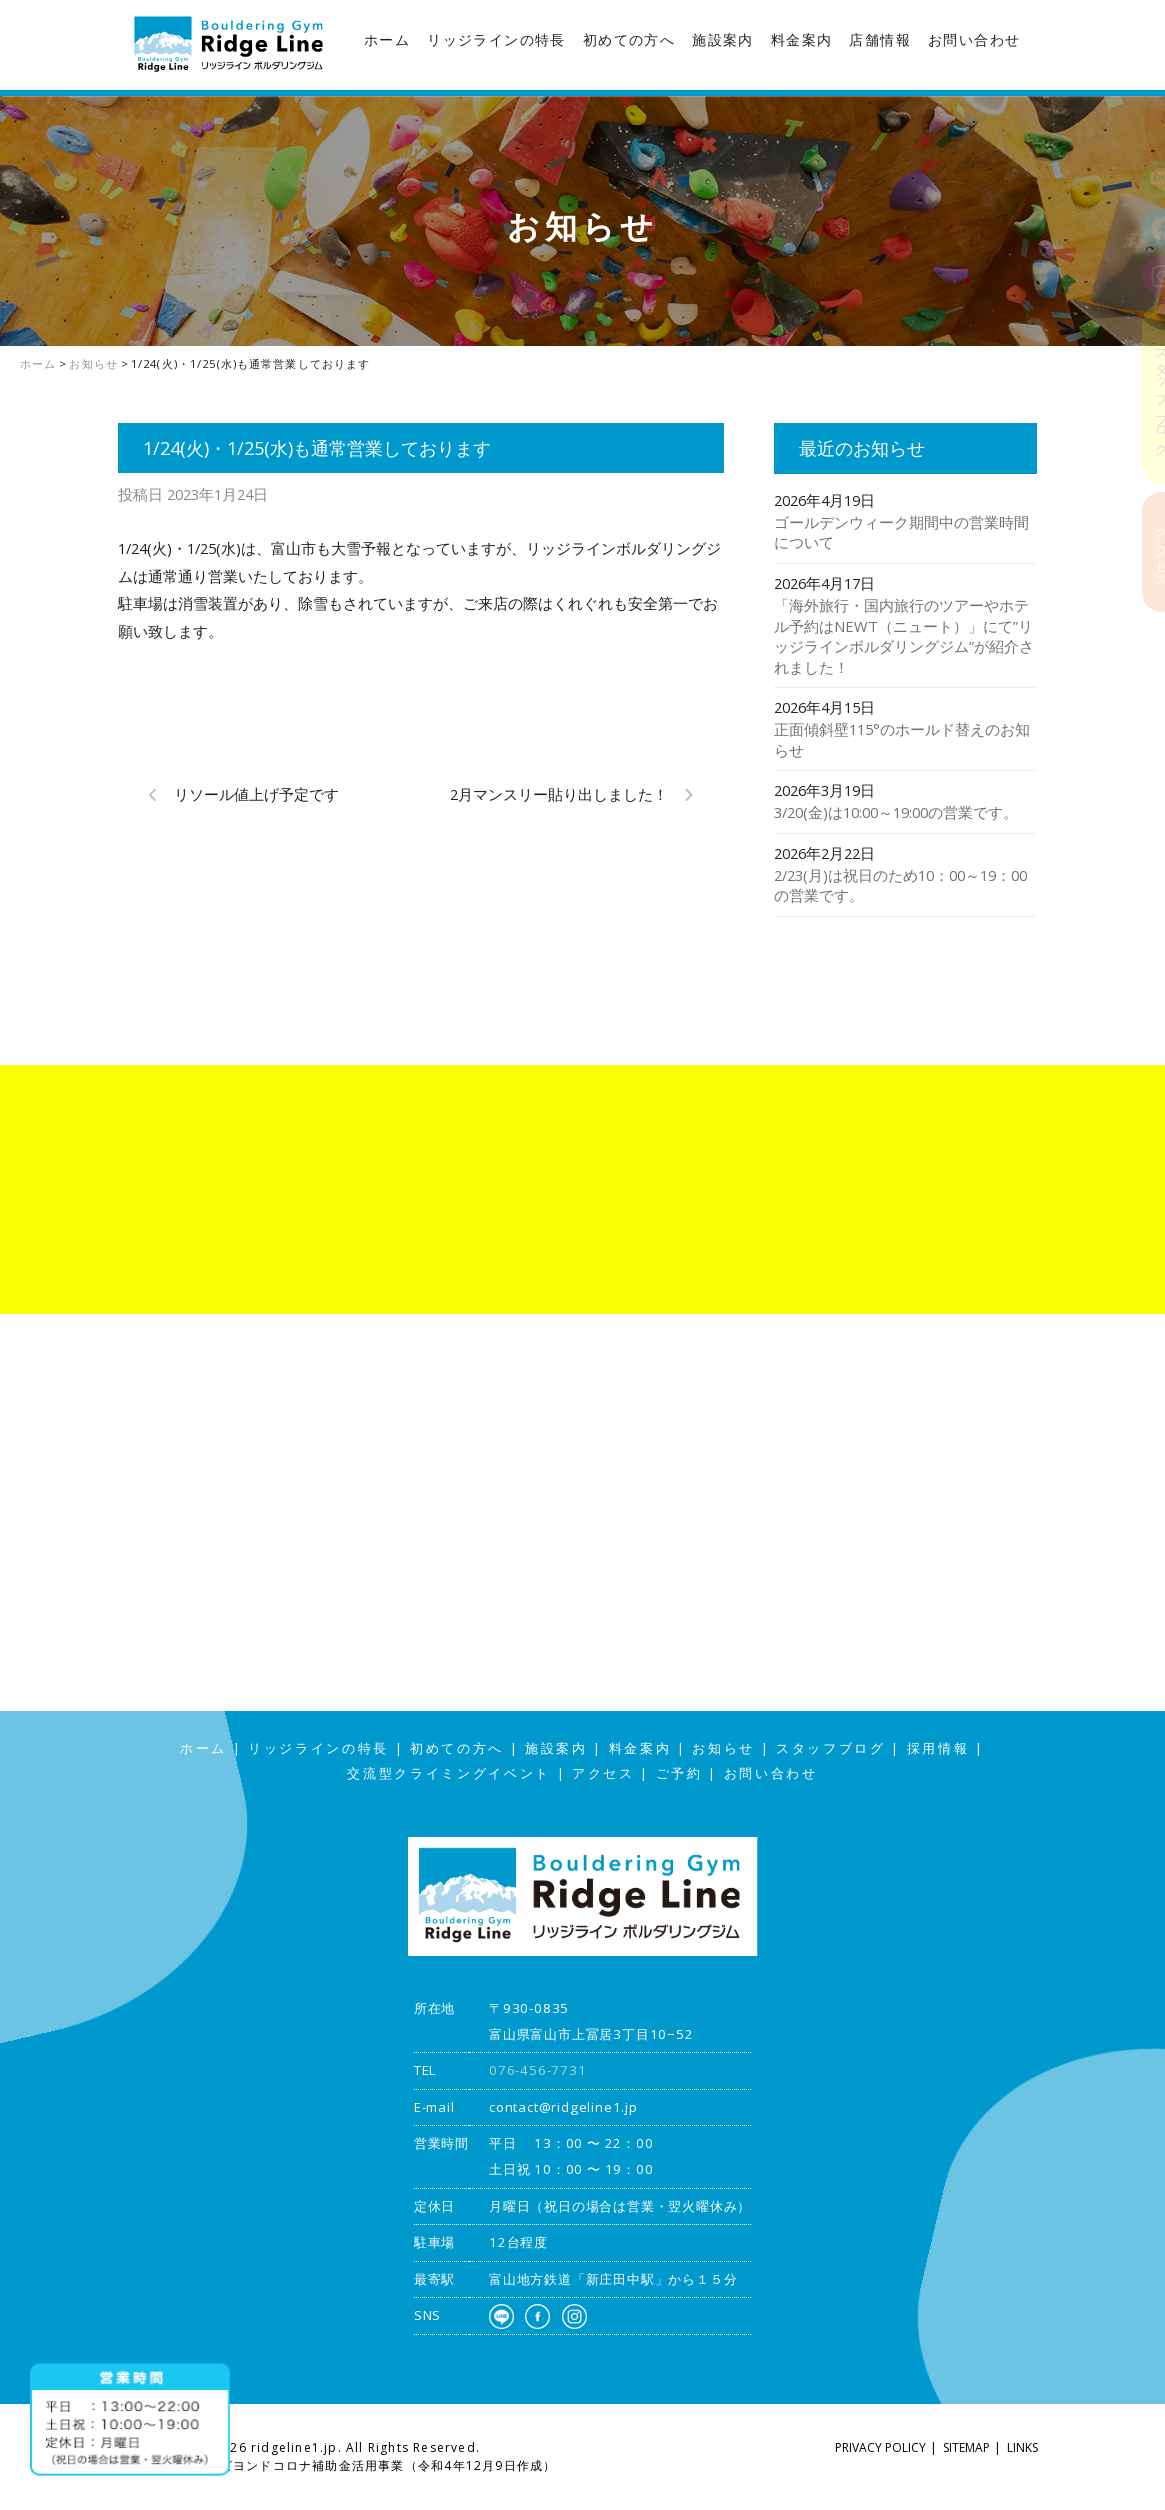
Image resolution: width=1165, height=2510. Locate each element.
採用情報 (938, 1748)
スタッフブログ (1145, 394)
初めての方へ (629, 40)
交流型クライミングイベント (449, 1773)
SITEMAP (966, 2447)
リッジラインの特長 (496, 40)
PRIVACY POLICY (880, 2447)
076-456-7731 (538, 2070)
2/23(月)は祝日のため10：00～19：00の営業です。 (900, 885)
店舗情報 (880, 40)
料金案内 (802, 40)
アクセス (1145, 551)
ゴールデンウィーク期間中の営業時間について (901, 532)
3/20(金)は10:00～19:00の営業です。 (896, 812)
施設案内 (723, 40)
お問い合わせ (974, 40)
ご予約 (679, 1773)
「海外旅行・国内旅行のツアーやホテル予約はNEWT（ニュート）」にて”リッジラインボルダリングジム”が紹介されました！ (904, 636)
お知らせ (723, 1748)
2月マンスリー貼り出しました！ (559, 794)
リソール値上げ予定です (256, 794)
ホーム (387, 40)
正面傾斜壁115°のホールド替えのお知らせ (902, 739)
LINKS (1022, 2447)
